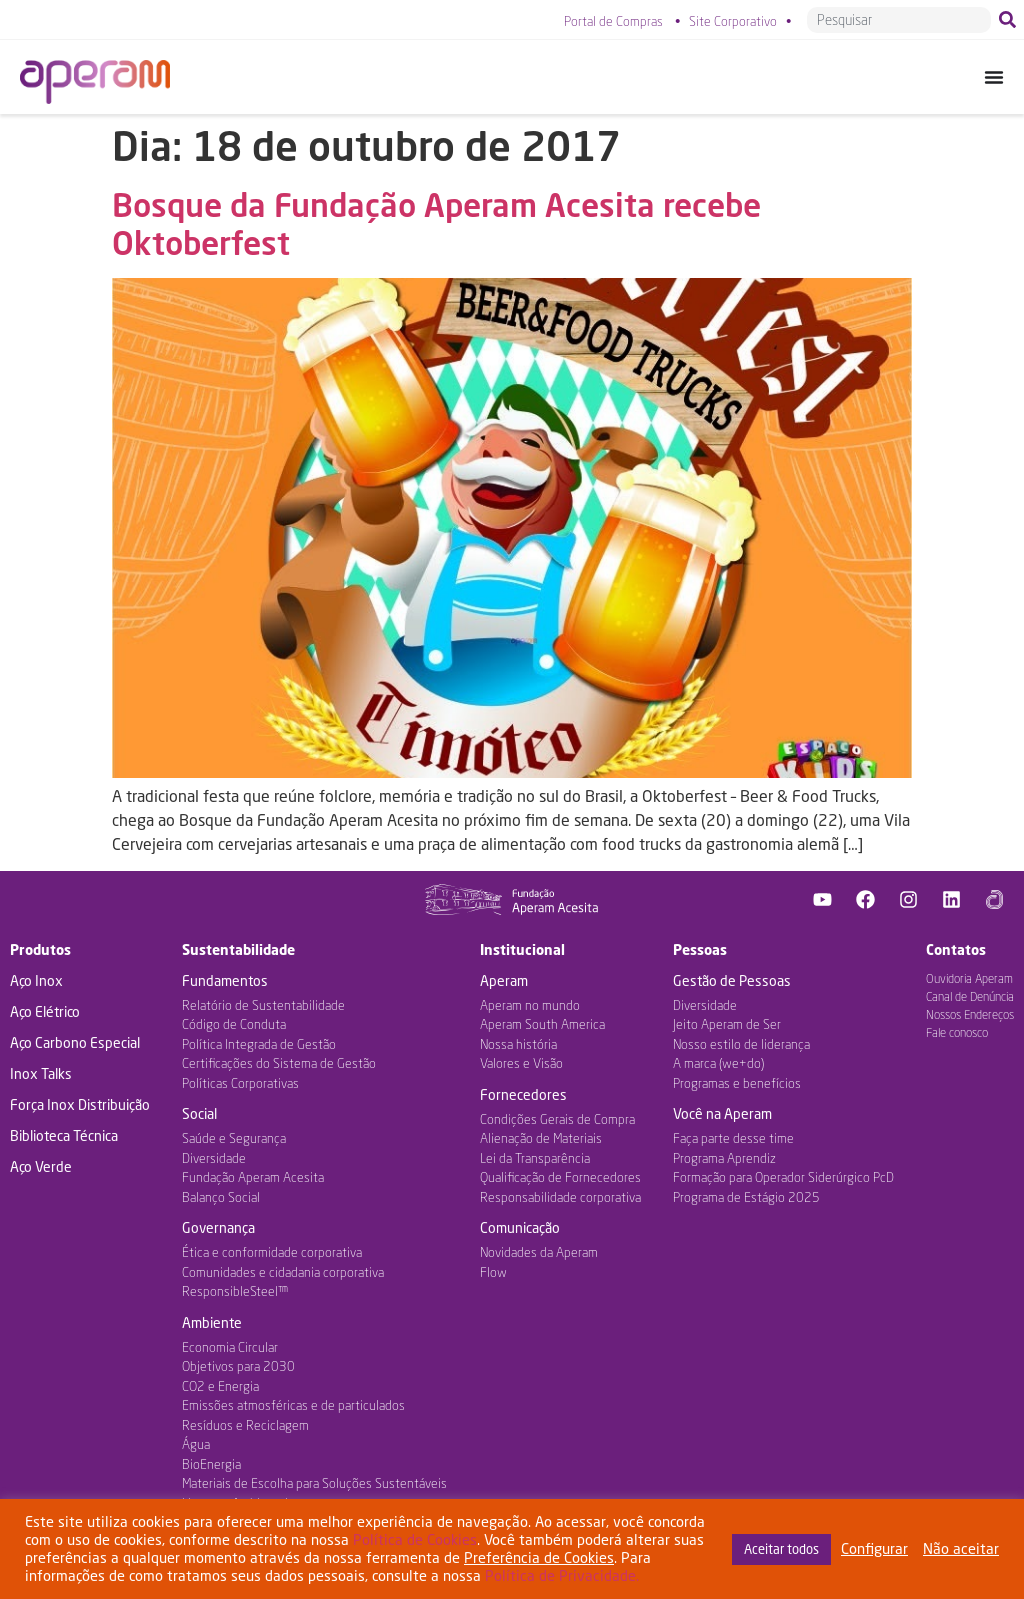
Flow (493, 1272)
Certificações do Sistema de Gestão (279, 1063)
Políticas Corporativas (240, 1083)
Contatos (956, 949)
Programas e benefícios (737, 1083)
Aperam (504, 980)
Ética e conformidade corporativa (272, 1252)
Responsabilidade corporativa (560, 1197)
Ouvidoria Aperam (969, 978)
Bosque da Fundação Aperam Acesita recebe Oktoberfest (436, 223)
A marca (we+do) (718, 1063)
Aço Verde (41, 1166)
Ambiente (212, 1322)
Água (196, 1444)
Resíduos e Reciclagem (245, 1425)
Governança (218, 1227)
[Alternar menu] (994, 77)
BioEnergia (211, 1464)
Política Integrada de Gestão (259, 1044)
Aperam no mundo (530, 1005)
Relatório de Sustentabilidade (263, 1005)
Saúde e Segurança (234, 1138)
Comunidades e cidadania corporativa (283, 1272)
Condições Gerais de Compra (557, 1119)
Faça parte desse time (733, 1138)
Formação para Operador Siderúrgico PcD (783, 1177)
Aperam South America (542, 1024)
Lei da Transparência (535, 1158)
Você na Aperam (722, 1113)
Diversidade (214, 1158)
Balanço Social (221, 1197)
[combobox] (899, 20)
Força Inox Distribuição (80, 1104)
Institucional (522, 949)
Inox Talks (41, 1073)
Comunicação (520, 1227)
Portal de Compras (613, 21)
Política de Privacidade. (562, 1575)
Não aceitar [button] (961, 1548)
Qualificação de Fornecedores (560, 1177)
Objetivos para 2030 (238, 1366)
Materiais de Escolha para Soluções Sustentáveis (314, 1483)
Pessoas (700, 949)
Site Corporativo (733, 21)
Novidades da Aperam (539, 1252)
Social (199, 1113)
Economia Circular (230, 1347)
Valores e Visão (521, 1063)
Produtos (40, 949)
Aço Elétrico (45, 1011)
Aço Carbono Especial (75, 1042)
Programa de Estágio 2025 (746, 1197)
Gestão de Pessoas (732, 980)
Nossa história (518, 1044)
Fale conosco (957, 1032)
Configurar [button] (874, 1548)
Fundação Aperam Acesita (253, 1177)
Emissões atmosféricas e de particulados (293, 1405)
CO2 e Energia (220, 1386)
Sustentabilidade (238, 949)
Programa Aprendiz (724, 1158)
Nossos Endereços (970, 1014)
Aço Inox (36, 980)
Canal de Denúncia (970, 996)
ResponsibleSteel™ (235, 1291)
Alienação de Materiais (541, 1138)
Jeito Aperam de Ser (727, 1024)
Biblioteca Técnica (64, 1135)
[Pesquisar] (1011, 20)
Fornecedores (523, 1094)
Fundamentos (225, 980)
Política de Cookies (415, 1539)
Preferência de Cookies (539, 1557)
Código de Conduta (234, 1024)
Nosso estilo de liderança (741, 1044)
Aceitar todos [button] (781, 1549)
